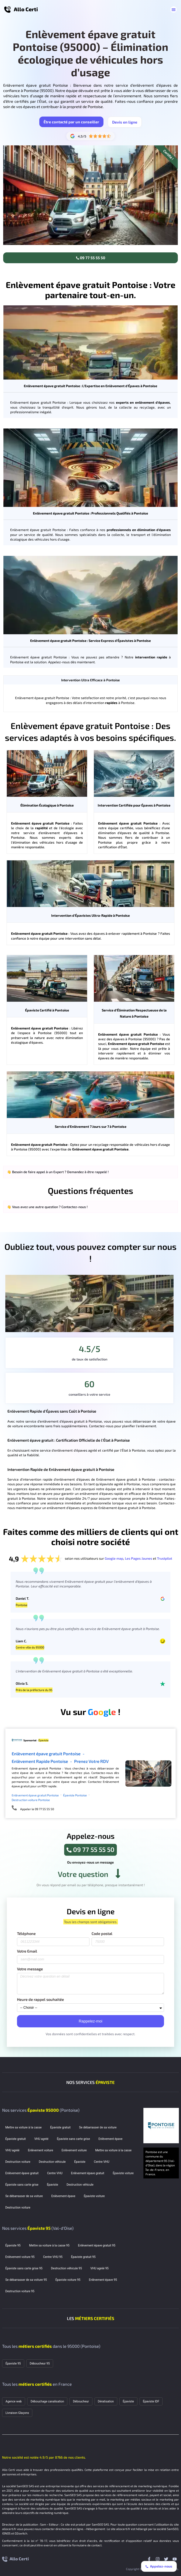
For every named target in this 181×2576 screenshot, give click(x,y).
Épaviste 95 (13, 2245)
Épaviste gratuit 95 (83, 2257)
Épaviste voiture (123, 2173)
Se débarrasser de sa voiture (97, 2127)
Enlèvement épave (111, 2139)
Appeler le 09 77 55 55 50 (37, 1809)
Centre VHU (101, 2161)
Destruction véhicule (52, 2161)
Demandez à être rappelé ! (88, 1172)
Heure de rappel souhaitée (40, 1999)
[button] (173, 9)
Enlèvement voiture (40, 2150)
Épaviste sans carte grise (73, 2139)
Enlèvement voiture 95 (20, 2257)
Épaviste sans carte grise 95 (23, 2268)
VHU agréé (41, 2139)
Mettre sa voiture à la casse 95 (49, 2245)
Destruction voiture (17, 2161)
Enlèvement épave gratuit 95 (96, 2245)
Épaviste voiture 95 (68, 2279)
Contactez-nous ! (74, 1207)
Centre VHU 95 (53, 2257)
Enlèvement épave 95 (103, 2279)
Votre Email (27, 1951)
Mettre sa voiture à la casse (23, 2127)
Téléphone (26, 1934)
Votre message (30, 1969)
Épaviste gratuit (60, 2127)
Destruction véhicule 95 (66, 2268)
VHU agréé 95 (99, 2268)
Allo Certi (26, 9)
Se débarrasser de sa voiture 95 (26, 2279)
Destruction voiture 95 (19, 2291)
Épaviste (79, 2161)
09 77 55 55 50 (90, 1849)
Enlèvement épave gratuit (22, 2173)
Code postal (102, 1934)
